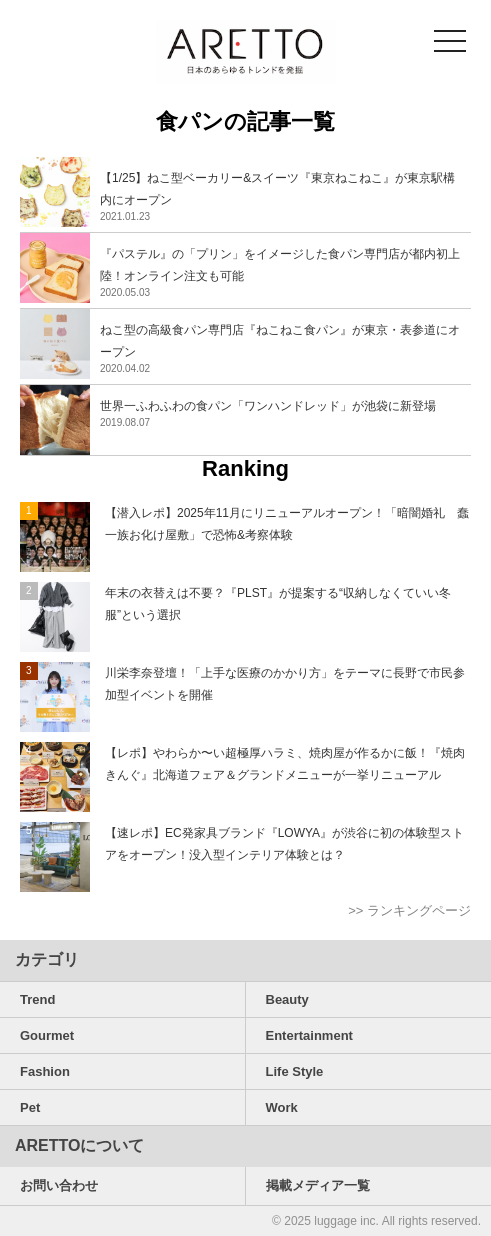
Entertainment (309, 1035)
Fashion (45, 1071)
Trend (37, 999)
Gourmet (47, 1035)
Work (282, 1107)
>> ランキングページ (409, 910)
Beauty (287, 999)
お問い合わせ (59, 1185)
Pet (30, 1107)
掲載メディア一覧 (318, 1185)
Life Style (295, 1071)
